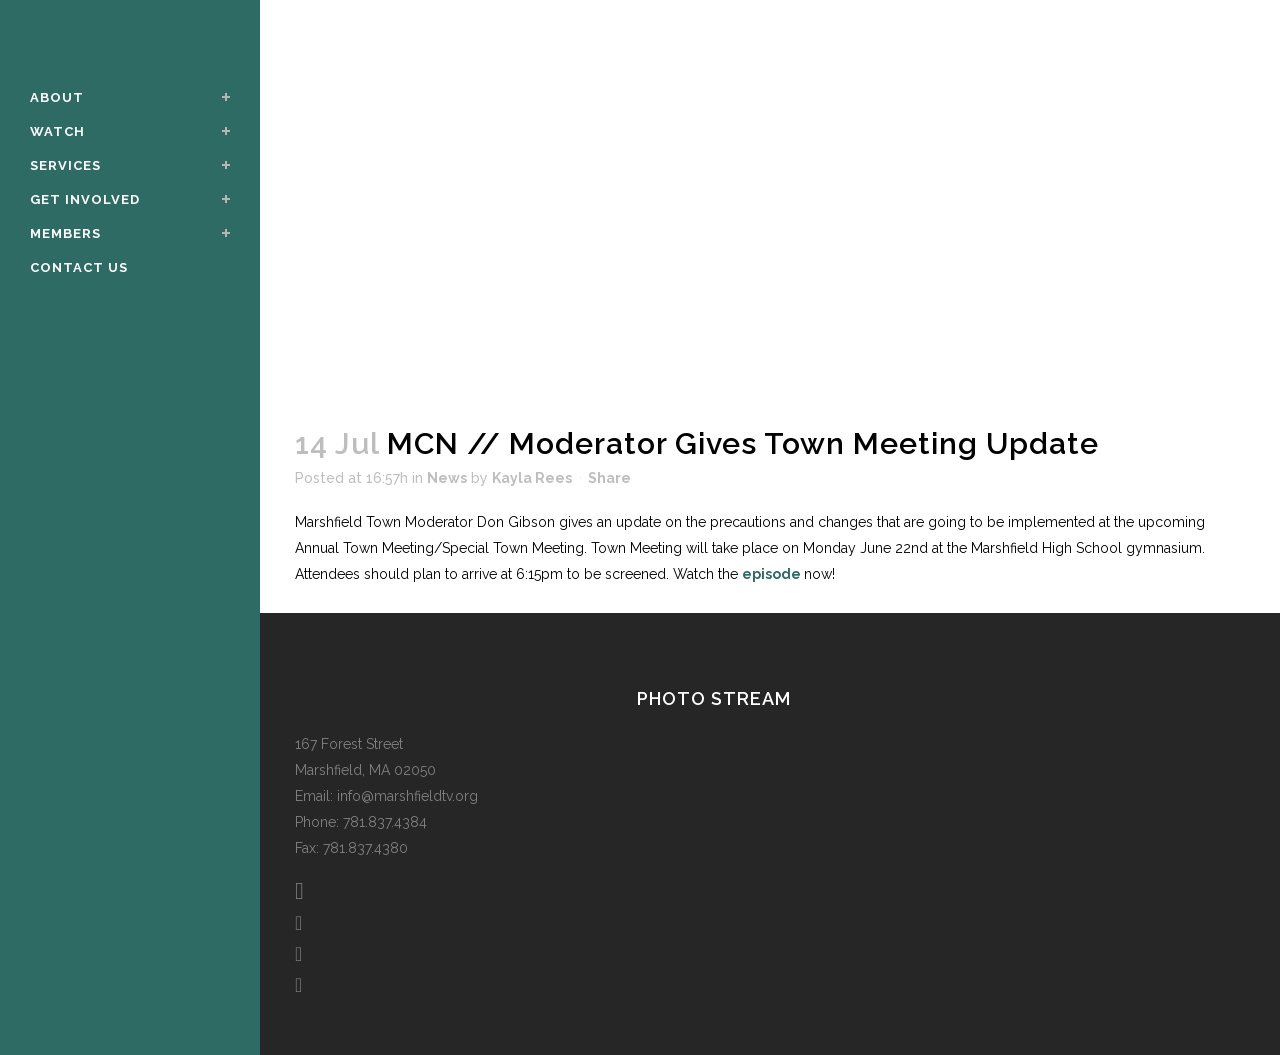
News (447, 478)
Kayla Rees (532, 478)
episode (773, 574)
